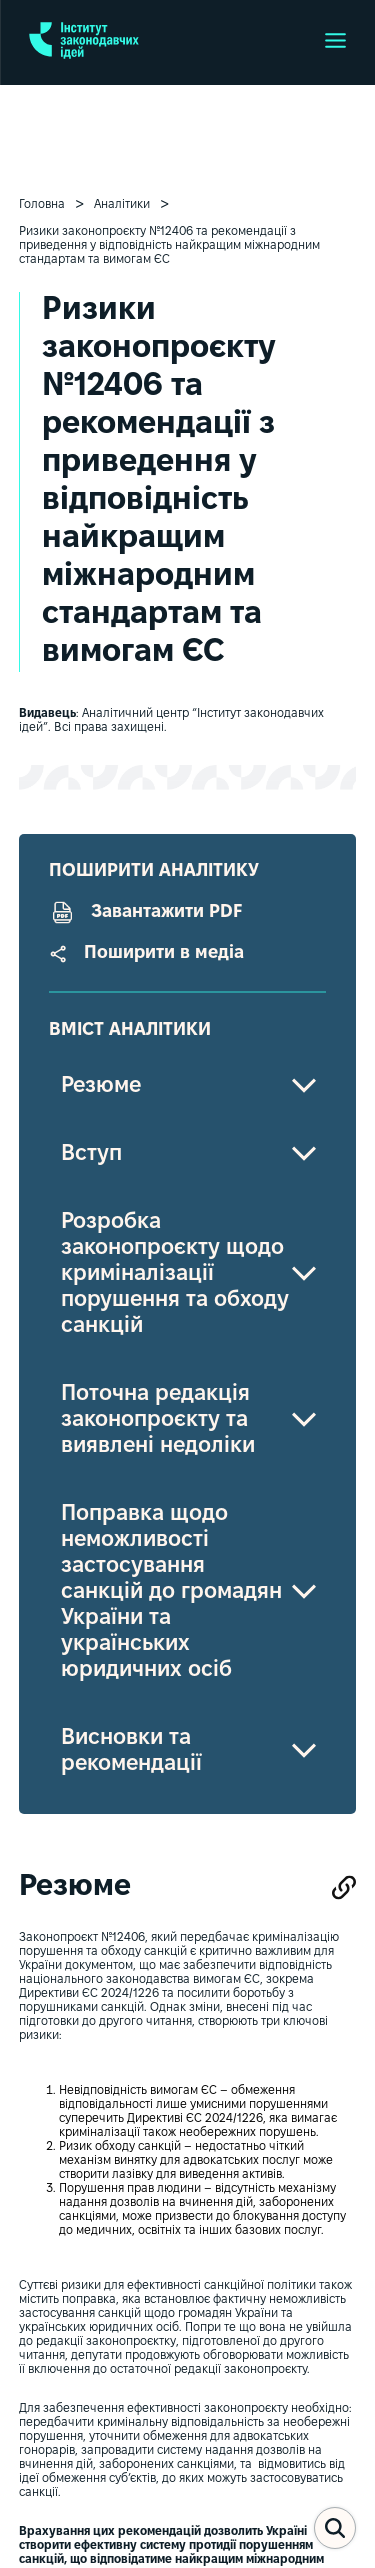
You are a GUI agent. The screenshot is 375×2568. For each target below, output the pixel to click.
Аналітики (122, 204)
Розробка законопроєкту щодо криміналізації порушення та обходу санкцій (175, 1274)
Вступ (91, 1154)
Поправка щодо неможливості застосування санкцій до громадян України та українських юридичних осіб (171, 1592)
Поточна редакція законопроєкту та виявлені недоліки (158, 1420)
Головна (42, 204)
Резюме (101, 1086)
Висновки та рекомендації (131, 1751)
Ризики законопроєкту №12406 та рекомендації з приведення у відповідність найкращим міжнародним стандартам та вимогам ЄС (169, 245)
